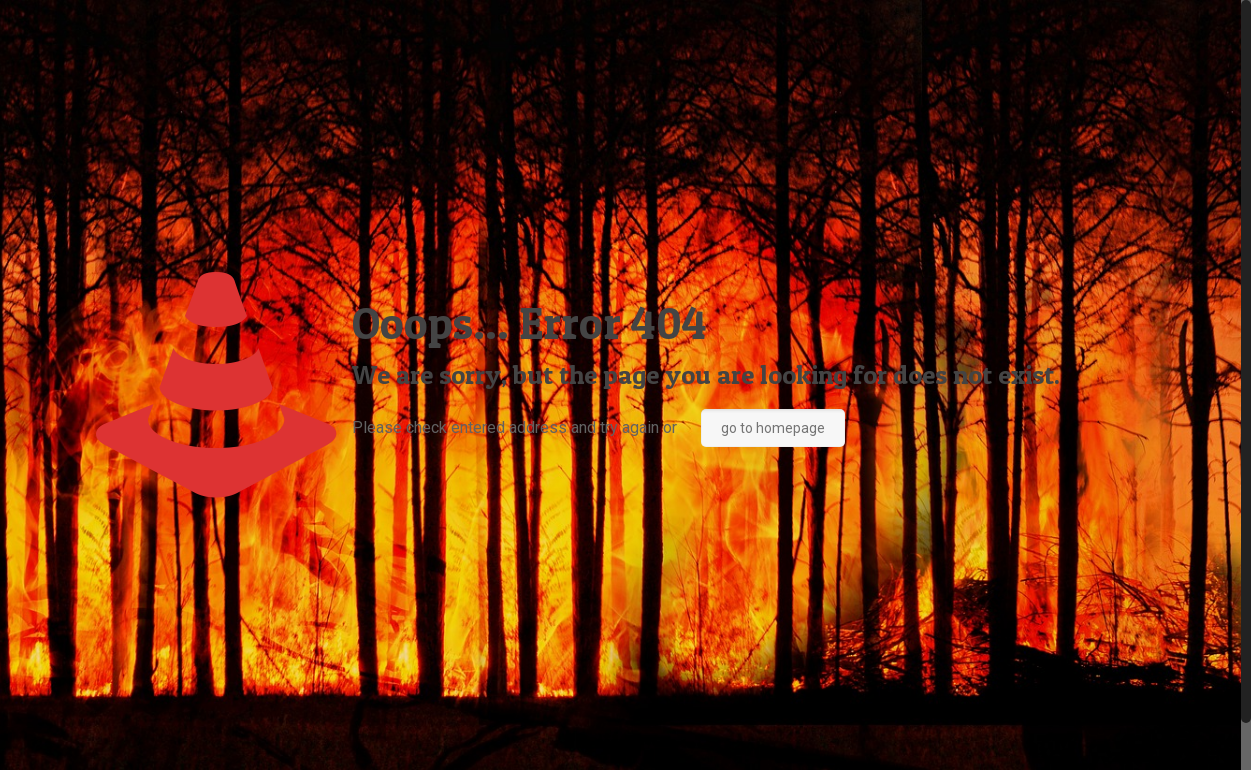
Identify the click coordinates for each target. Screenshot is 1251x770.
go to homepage (773, 428)
